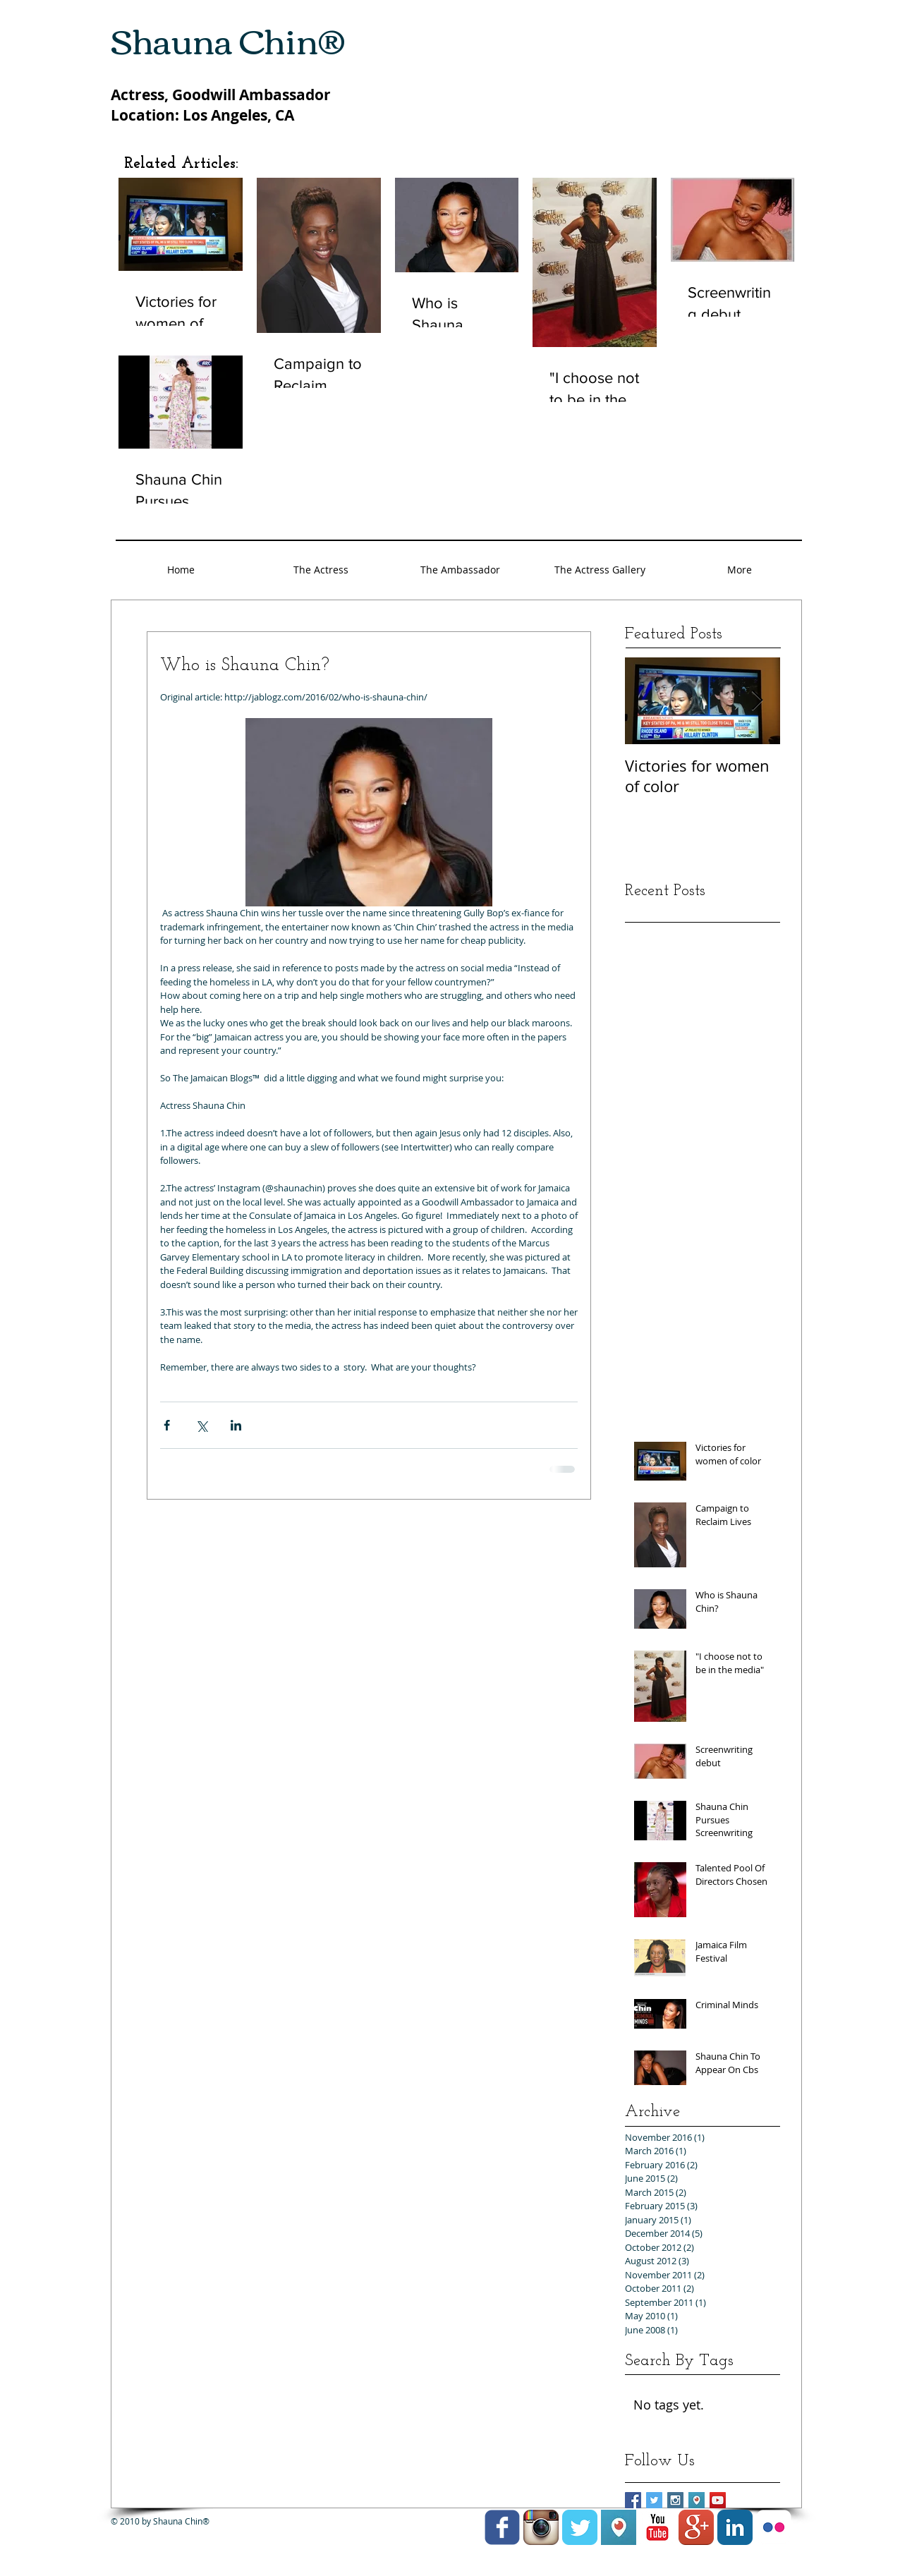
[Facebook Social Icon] (633, 2500)
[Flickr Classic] (773, 2527)
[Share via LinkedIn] (236, 1425)
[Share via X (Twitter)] (201, 1425)
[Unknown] (696, 2500)
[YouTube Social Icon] (718, 2500)
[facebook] (502, 2527)
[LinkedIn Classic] (735, 2527)
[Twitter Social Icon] (654, 2500)
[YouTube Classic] (657, 2527)
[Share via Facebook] (167, 1425)
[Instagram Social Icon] (675, 2500)
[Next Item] (757, 701)
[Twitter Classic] (579, 2527)
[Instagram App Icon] (541, 2527)
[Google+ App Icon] (696, 2527)
